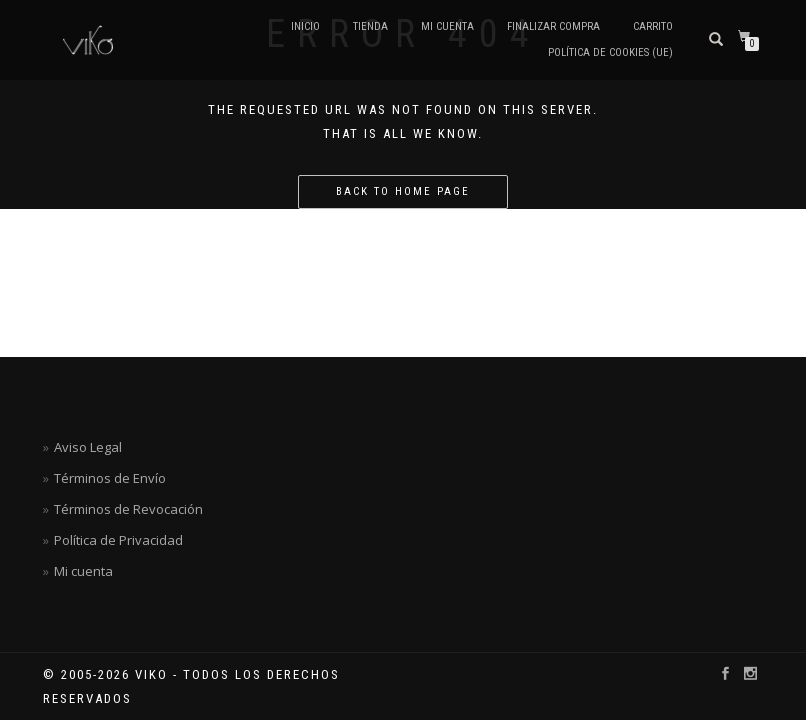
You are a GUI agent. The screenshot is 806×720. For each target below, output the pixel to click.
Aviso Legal (88, 447)
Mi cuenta (447, 26)
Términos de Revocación (128, 509)
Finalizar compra (553, 26)
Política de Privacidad (118, 540)
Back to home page (403, 191)
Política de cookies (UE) (610, 52)
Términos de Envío (110, 478)
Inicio (305, 26)
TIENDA (370, 26)
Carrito (653, 26)
